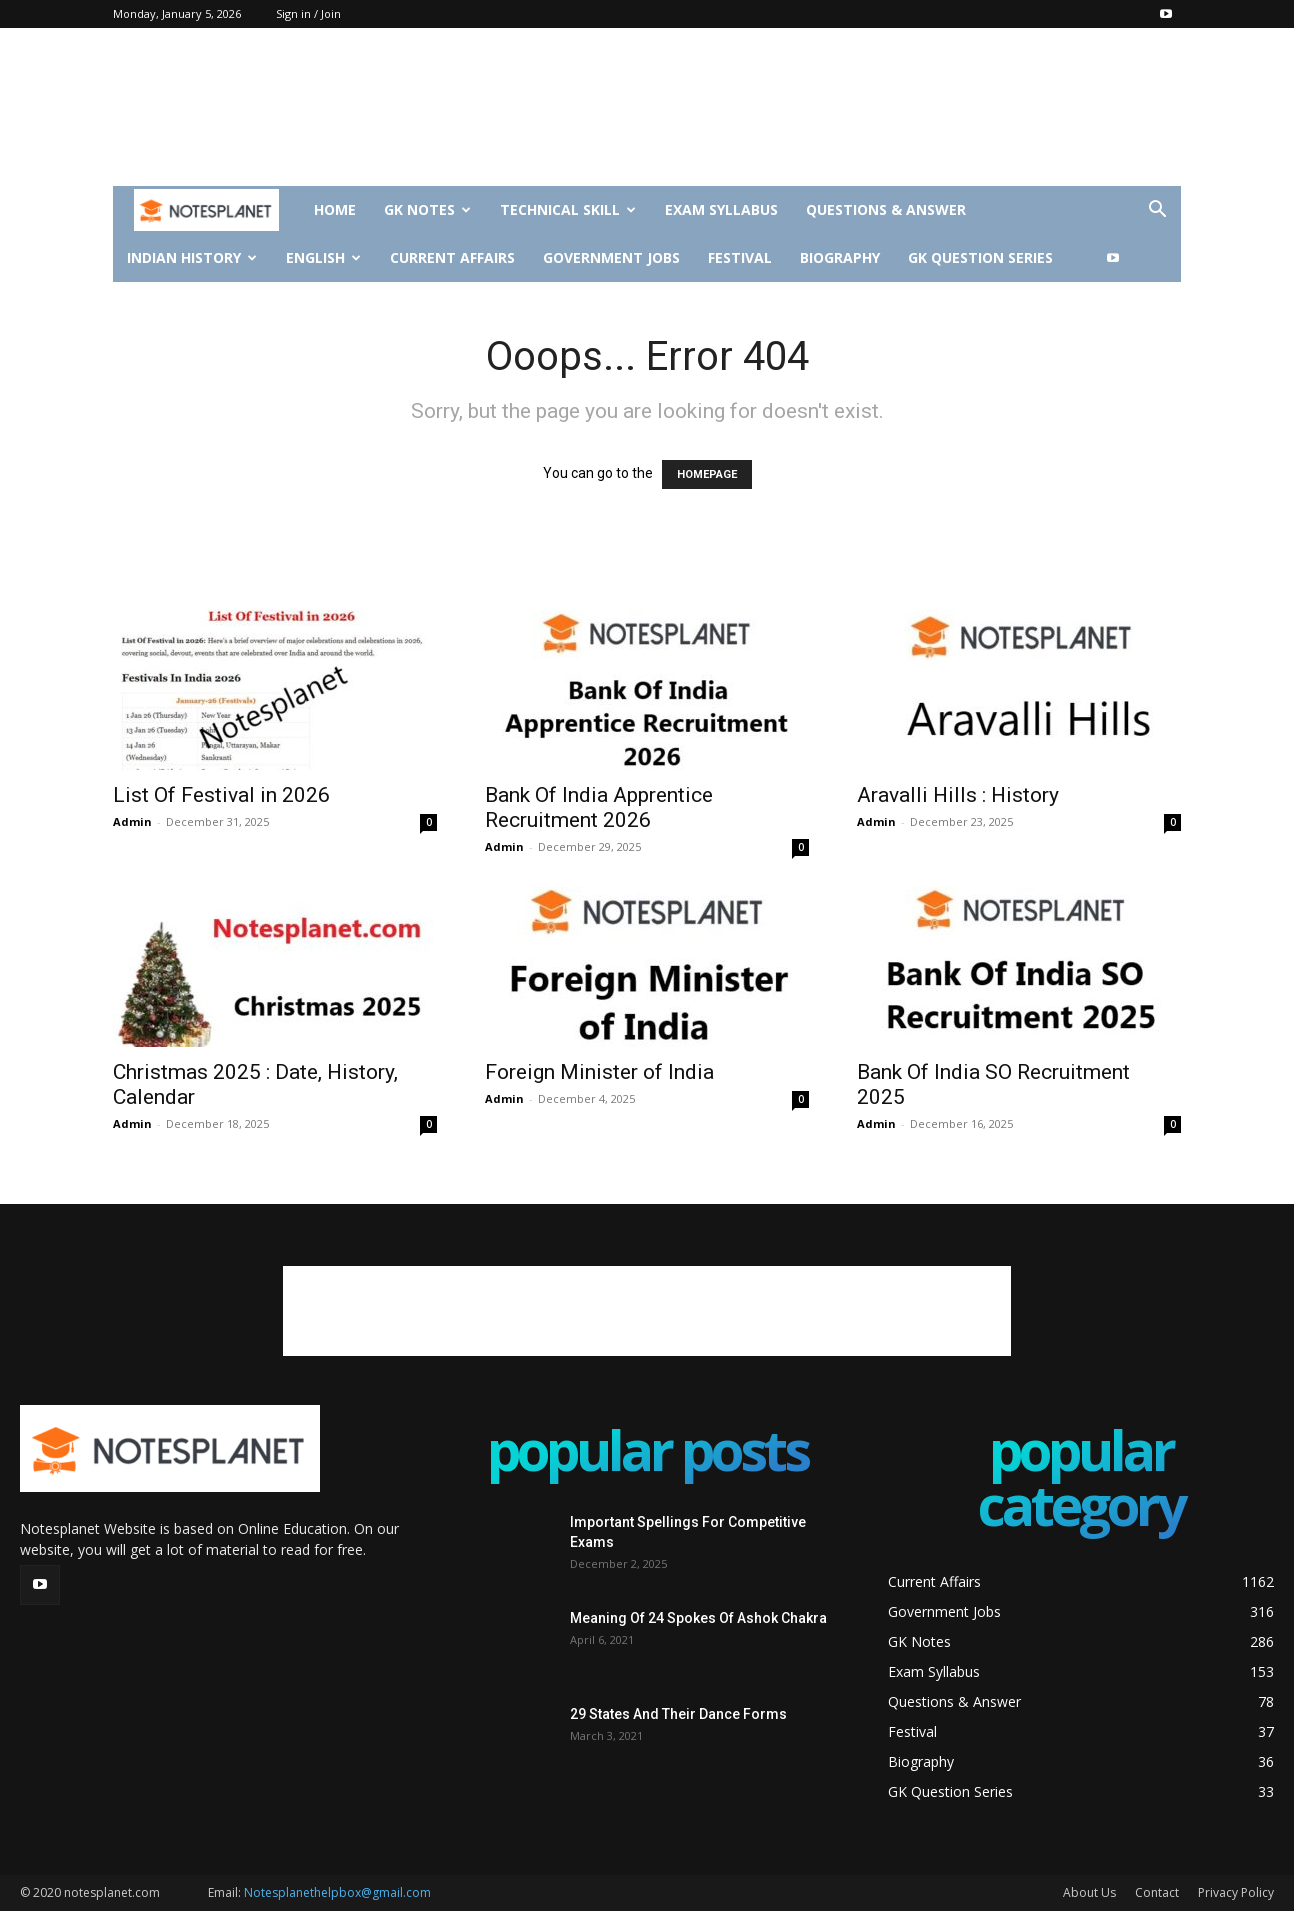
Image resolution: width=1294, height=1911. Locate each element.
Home (335, 209)
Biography (840, 257)
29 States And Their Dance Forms (678, 1714)
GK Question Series (980, 257)
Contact (1157, 1892)
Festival (740, 257)
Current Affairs (452, 257)
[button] (1157, 211)
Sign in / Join (308, 13)
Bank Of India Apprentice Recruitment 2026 (599, 807)
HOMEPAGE (707, 474)
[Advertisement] (647, 117)
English (323, 257)
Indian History (192, 257)
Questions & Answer (886, 209)
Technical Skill (568, 209)
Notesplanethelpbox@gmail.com (337, 1892)
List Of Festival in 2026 (221, 795)
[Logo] (206, 210)
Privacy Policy (1236, 1892)
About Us (1089, 1892)
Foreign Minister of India (599, 1072)
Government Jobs (611, 257)
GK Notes (427, 209)
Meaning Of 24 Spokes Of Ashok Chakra (698, 1618)
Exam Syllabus (721, 209)
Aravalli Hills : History (958, 795)
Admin (132, 821)
